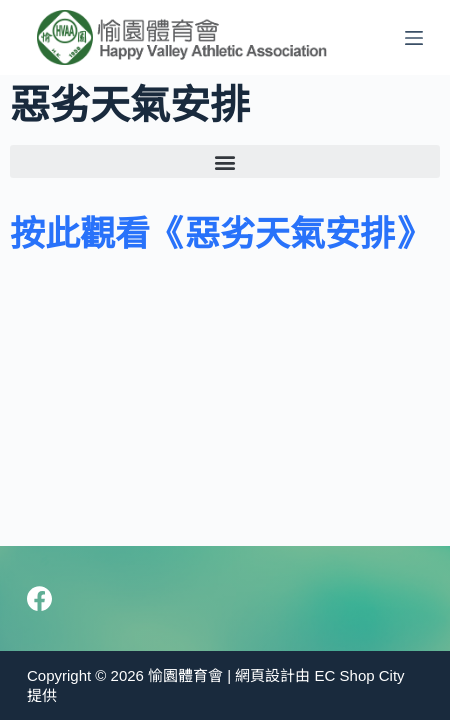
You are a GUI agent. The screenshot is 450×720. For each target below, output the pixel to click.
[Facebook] (39, 598)
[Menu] (414, 38)
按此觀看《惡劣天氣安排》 (220, 233)
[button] (225, 161)
